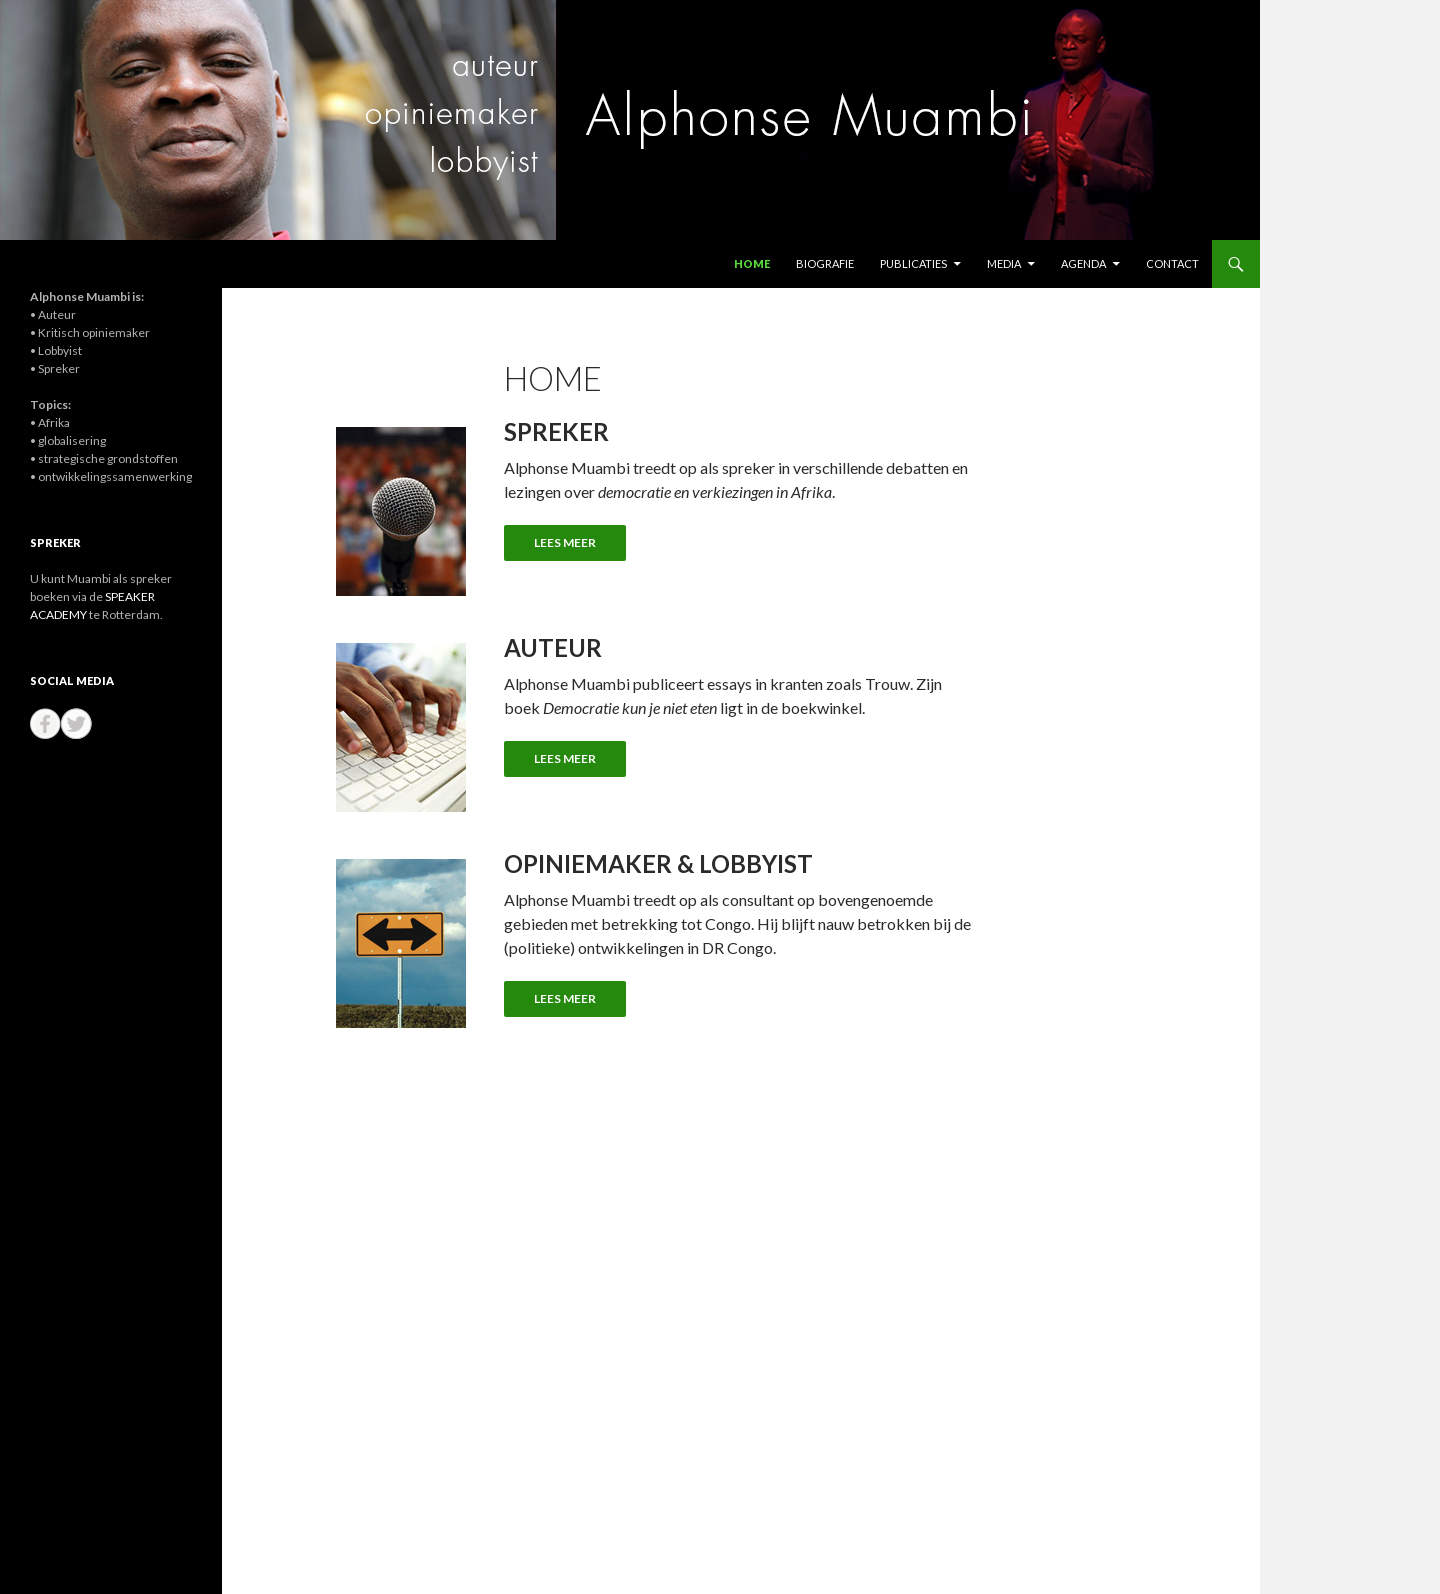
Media (1004, 263)
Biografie (825, 263)
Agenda (1083, 263)
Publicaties (913, 263)
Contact (1172, 263)
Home (752, 263)
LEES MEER (565, 542)
